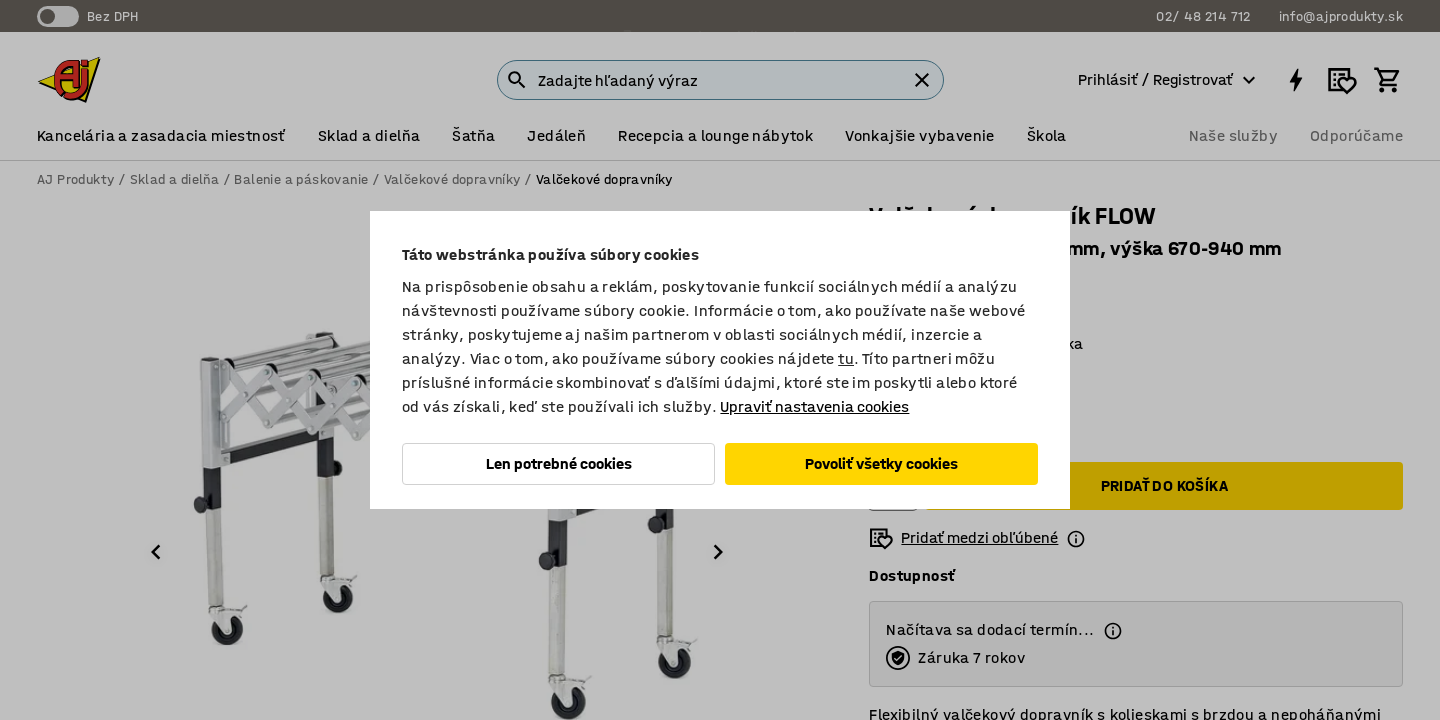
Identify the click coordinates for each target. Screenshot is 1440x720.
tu (846, 358)
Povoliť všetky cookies (881, 463)
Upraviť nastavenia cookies (814, 406)
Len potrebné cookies (559, 463)
